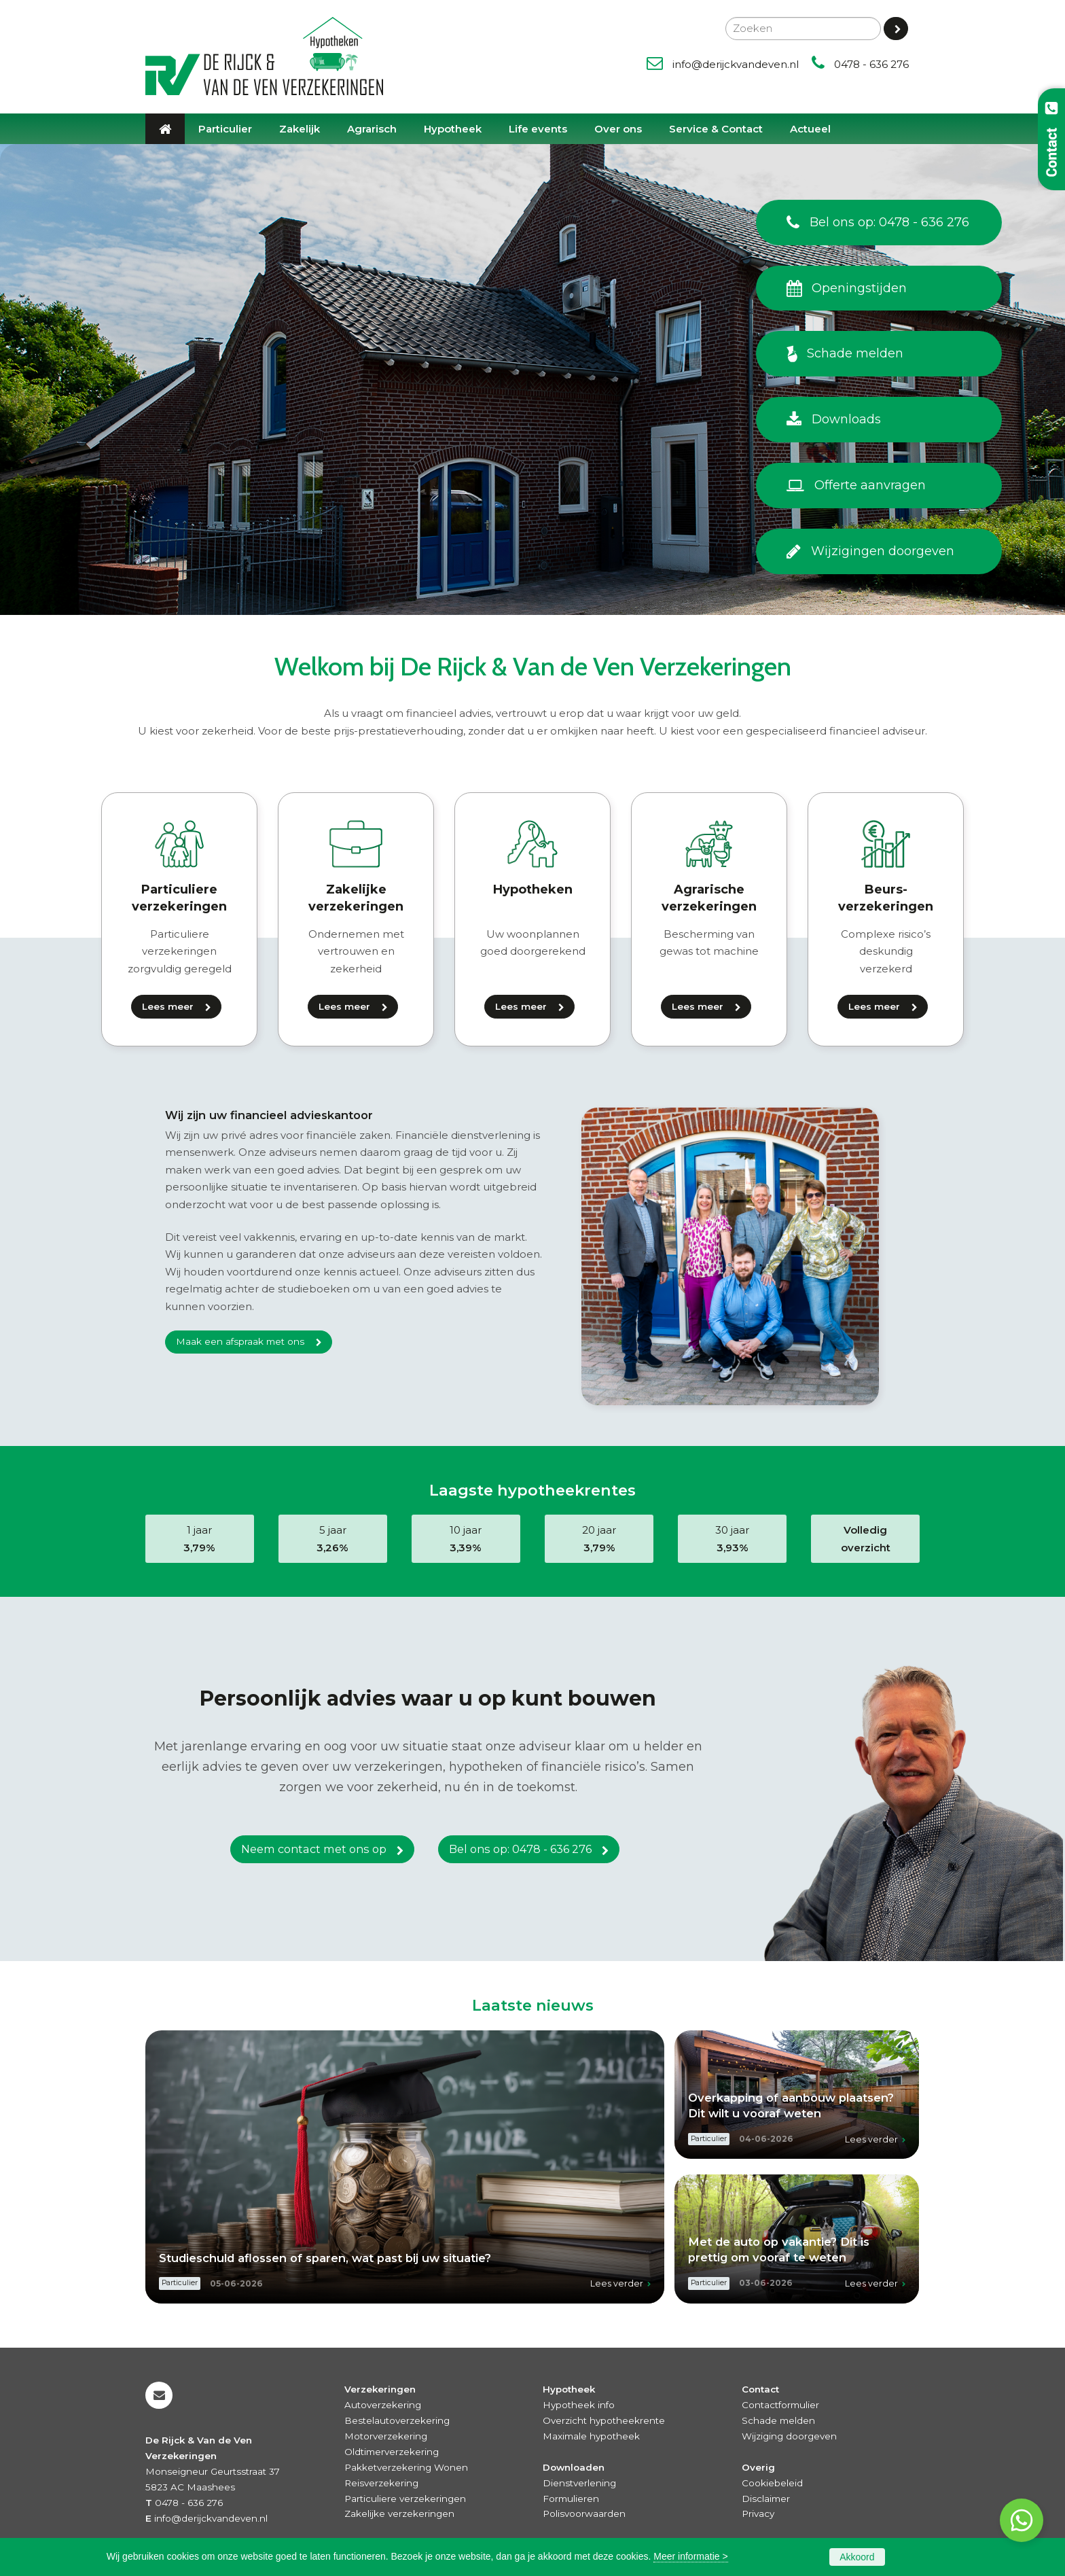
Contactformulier (780, 2404)
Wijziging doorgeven (789, 2436)
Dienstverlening (579, 2482)
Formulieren (571, 2498)
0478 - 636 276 (871, 64)
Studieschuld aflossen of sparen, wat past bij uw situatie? (325, 2258)
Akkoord (857, 2557)
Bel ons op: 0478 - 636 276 (520, 1849)
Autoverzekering (382, 2404)
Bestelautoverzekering (397, 2420)
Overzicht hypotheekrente (604, 2420)
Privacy (758, 2513)
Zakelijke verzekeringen (399, 2513)
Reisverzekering (381, 2482)
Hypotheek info (579, 2404)
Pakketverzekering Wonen (406, 2467)
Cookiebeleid (772, 2482)
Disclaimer (766, 2498)
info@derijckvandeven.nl (735, 64)
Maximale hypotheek (591, 2436)
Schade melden (778, 2420)
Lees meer (168, 1006)
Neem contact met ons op (313, 1849)
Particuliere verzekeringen (405, 2498)
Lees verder (616, 2283)
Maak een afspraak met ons (240, 1341)
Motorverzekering (385, 2436)
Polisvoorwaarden (584, 2513)
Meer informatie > (690, 2556)
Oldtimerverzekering (391, 2451)
